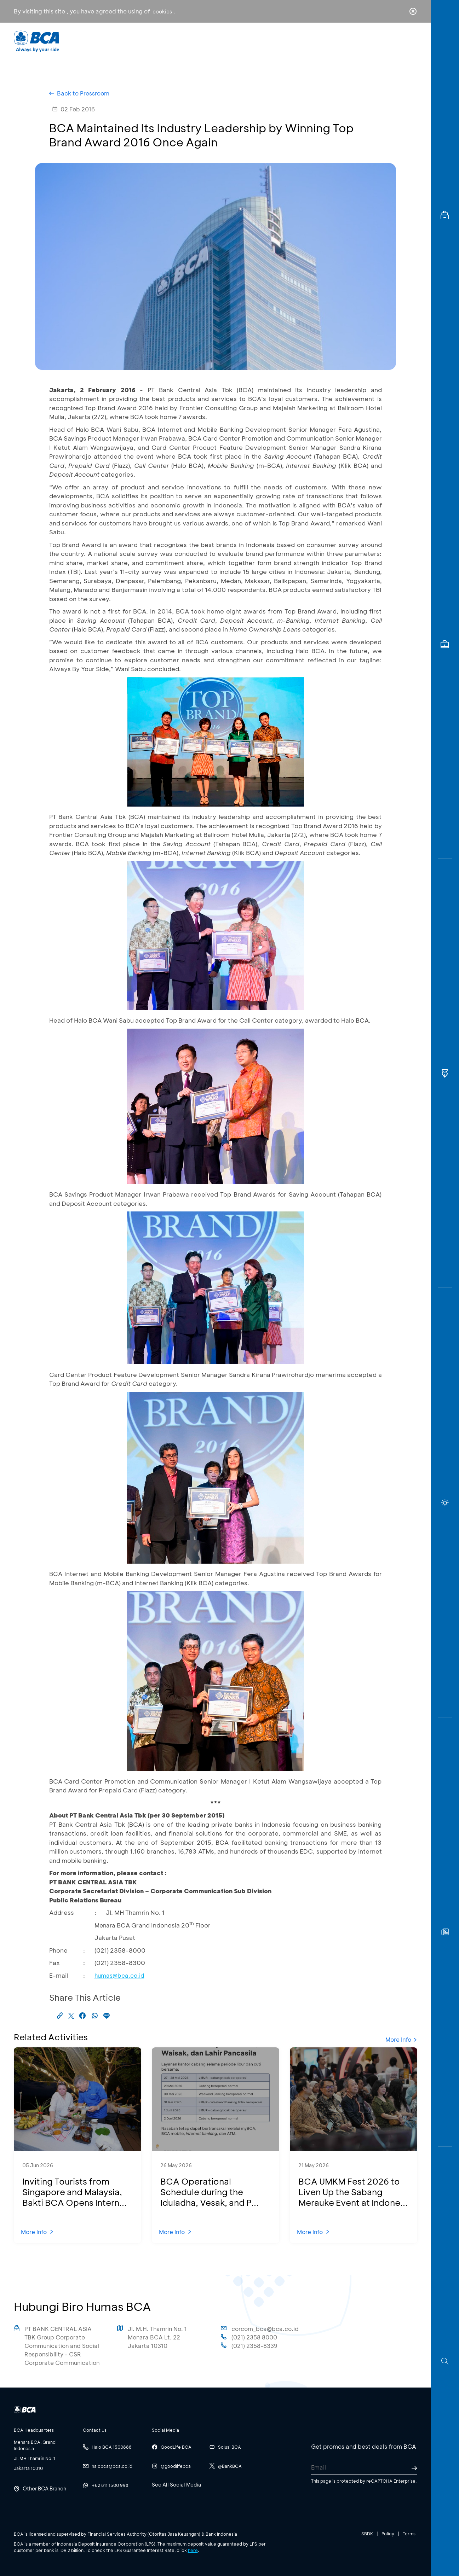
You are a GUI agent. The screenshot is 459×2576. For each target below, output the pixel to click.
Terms (409, 2533)
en (411, 41)
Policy (387, 2533)
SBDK (367, 2533)
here (193, 2550)
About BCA (255, 41)
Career (303, 41)
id (398, 41)
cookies (162, 11)
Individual (158, 41)
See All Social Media (176, 2484)
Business (206, 41)
